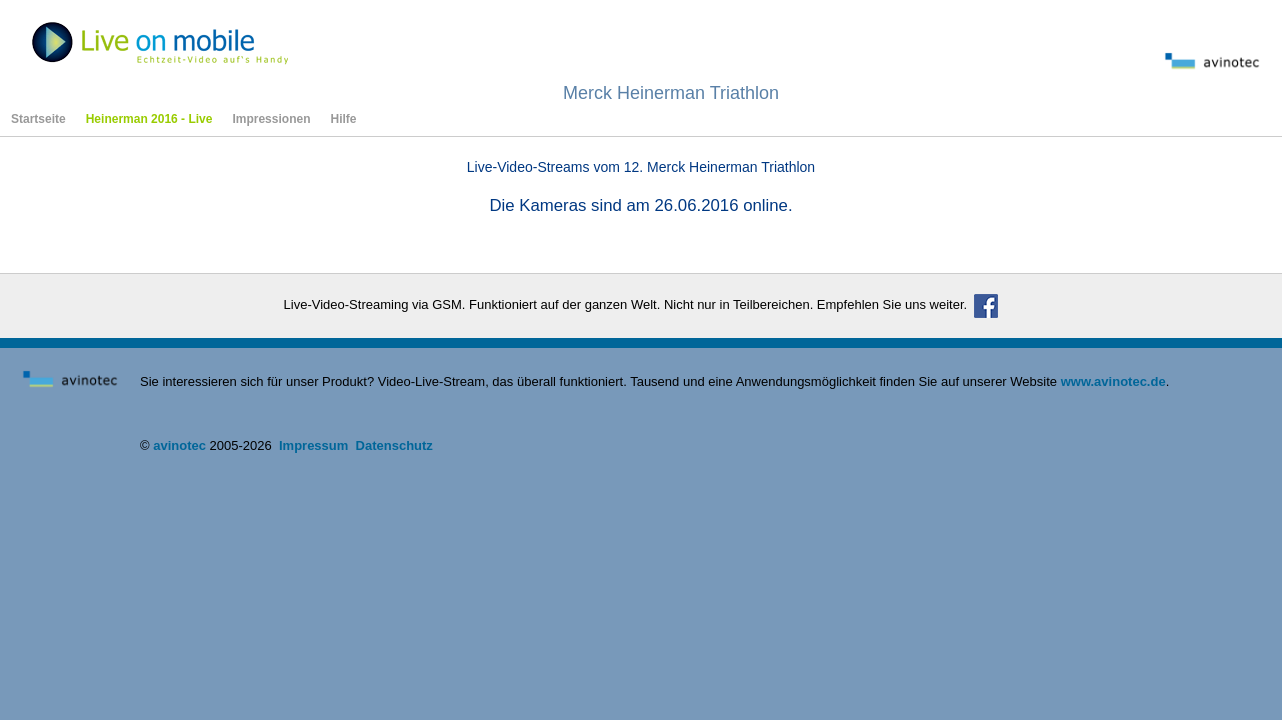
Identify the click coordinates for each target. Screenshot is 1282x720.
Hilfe (343, 119)
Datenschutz (394, 445)
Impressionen (271, 119)
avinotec (179, 445)
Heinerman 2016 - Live (149, 119)
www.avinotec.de (1113, 381)
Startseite (38, 119)
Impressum (313, 445)
